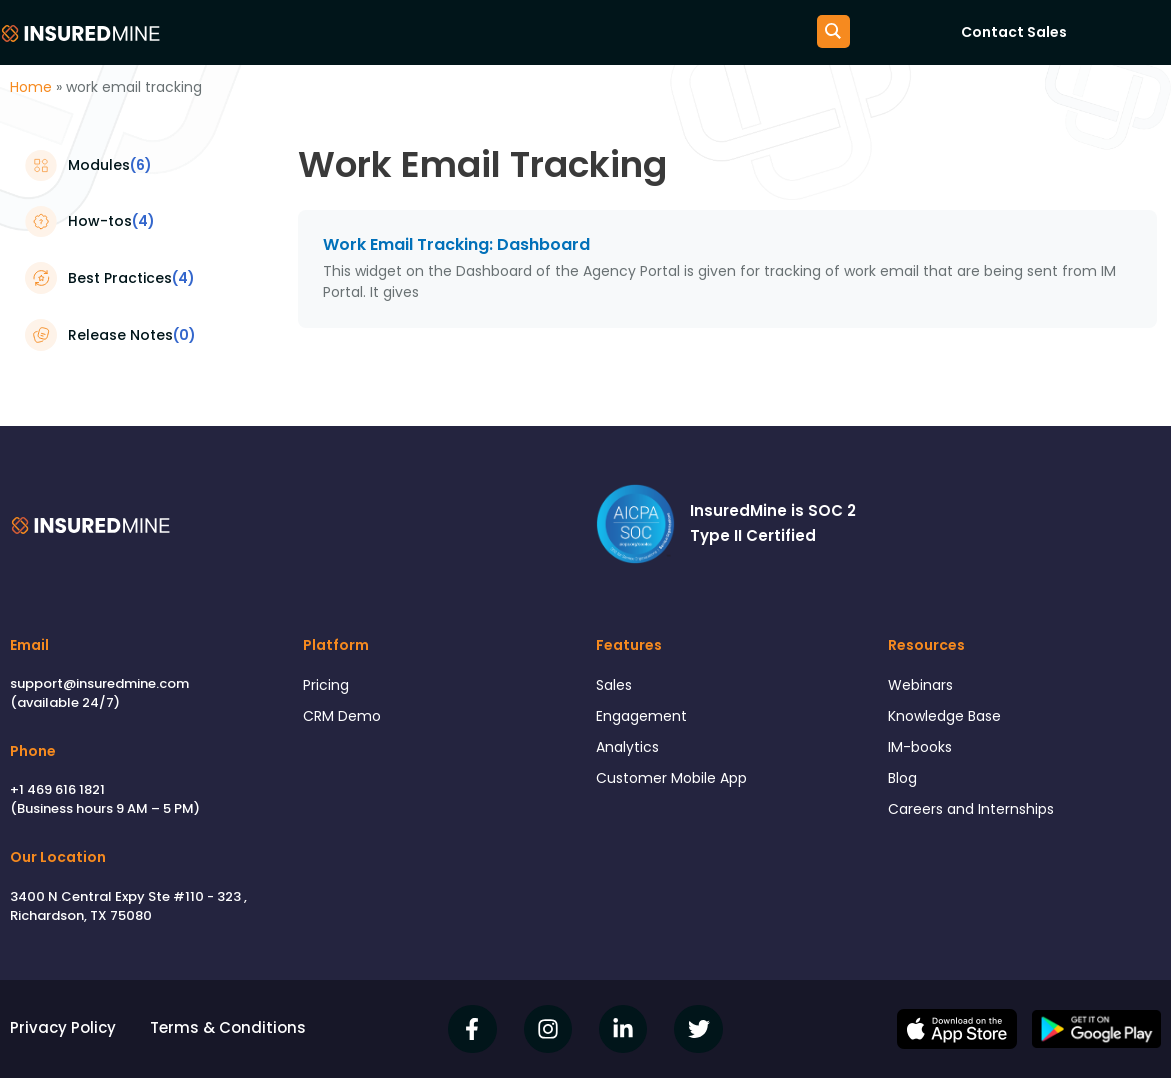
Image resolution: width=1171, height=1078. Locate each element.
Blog (904, 783)
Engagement (644, 718)
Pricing (327, 685)
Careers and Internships (977, 816)
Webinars (923, 685)
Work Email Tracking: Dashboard (456, 244)
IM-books (922, 751)
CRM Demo (344, 718)
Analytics (629, 751)
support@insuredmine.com (99, 683)
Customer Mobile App (677, 783)
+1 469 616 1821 (57, 789)
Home (31, 87)
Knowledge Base (950, 718)
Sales (616, 685)
